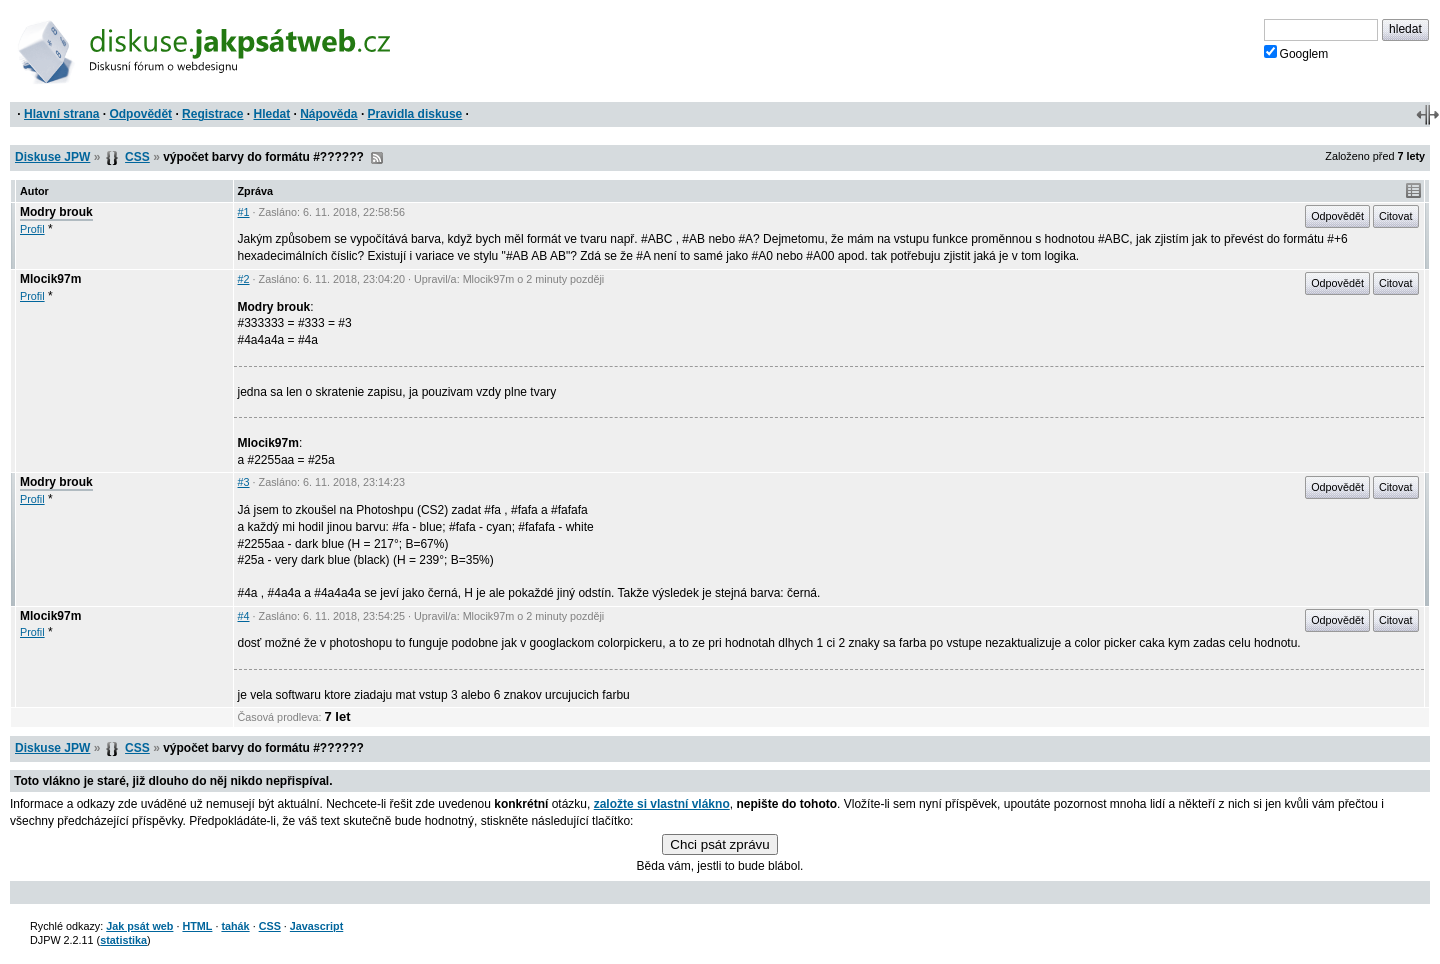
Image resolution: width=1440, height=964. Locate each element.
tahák (235, 926)
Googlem (1296, 53)
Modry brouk (56, 212)
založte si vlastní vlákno (662, 804)
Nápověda (328, 114)
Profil (32, 229)
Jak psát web (139, 926)
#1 (244, 212)
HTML (197, 926)
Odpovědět (140, 114)
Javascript (316, 926)
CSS (137, 157)
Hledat (271, 114)
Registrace (212, 114)
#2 (244, 279)
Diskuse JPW (52, 157)
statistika (123, 940)
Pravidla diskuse (415, 114)
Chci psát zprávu (719, 844)
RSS (377, 158)
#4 (244, 616)
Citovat (1396, 216)
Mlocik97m (50, 279)
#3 (244, 482)
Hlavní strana (61, 114)
